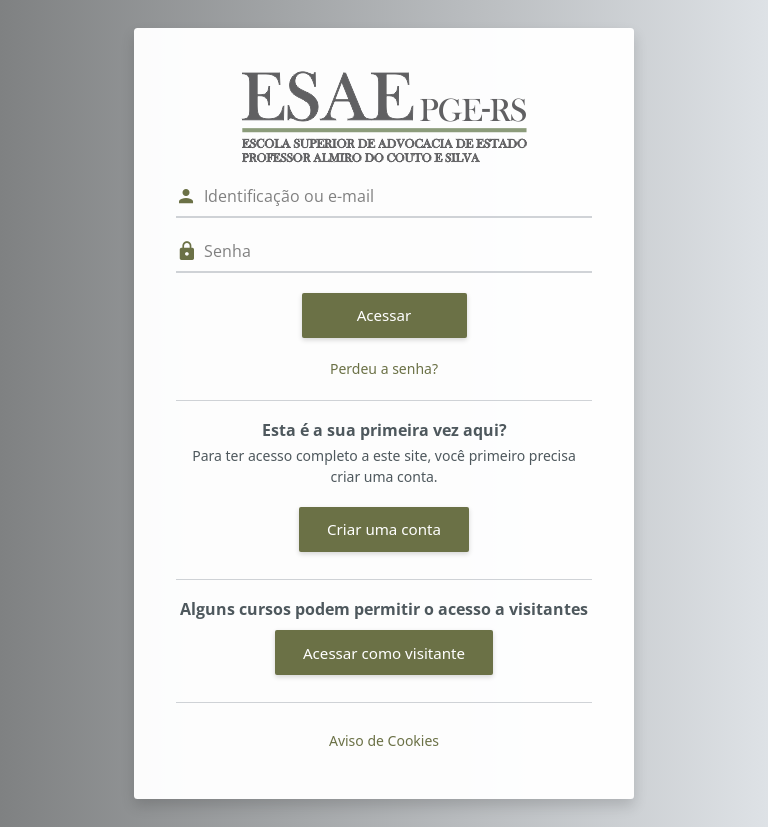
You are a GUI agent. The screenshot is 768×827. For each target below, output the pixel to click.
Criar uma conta (384, 529)
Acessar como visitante (384, 653)
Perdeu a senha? (384, 368)
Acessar (384, 315)
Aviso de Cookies (384, 740)
